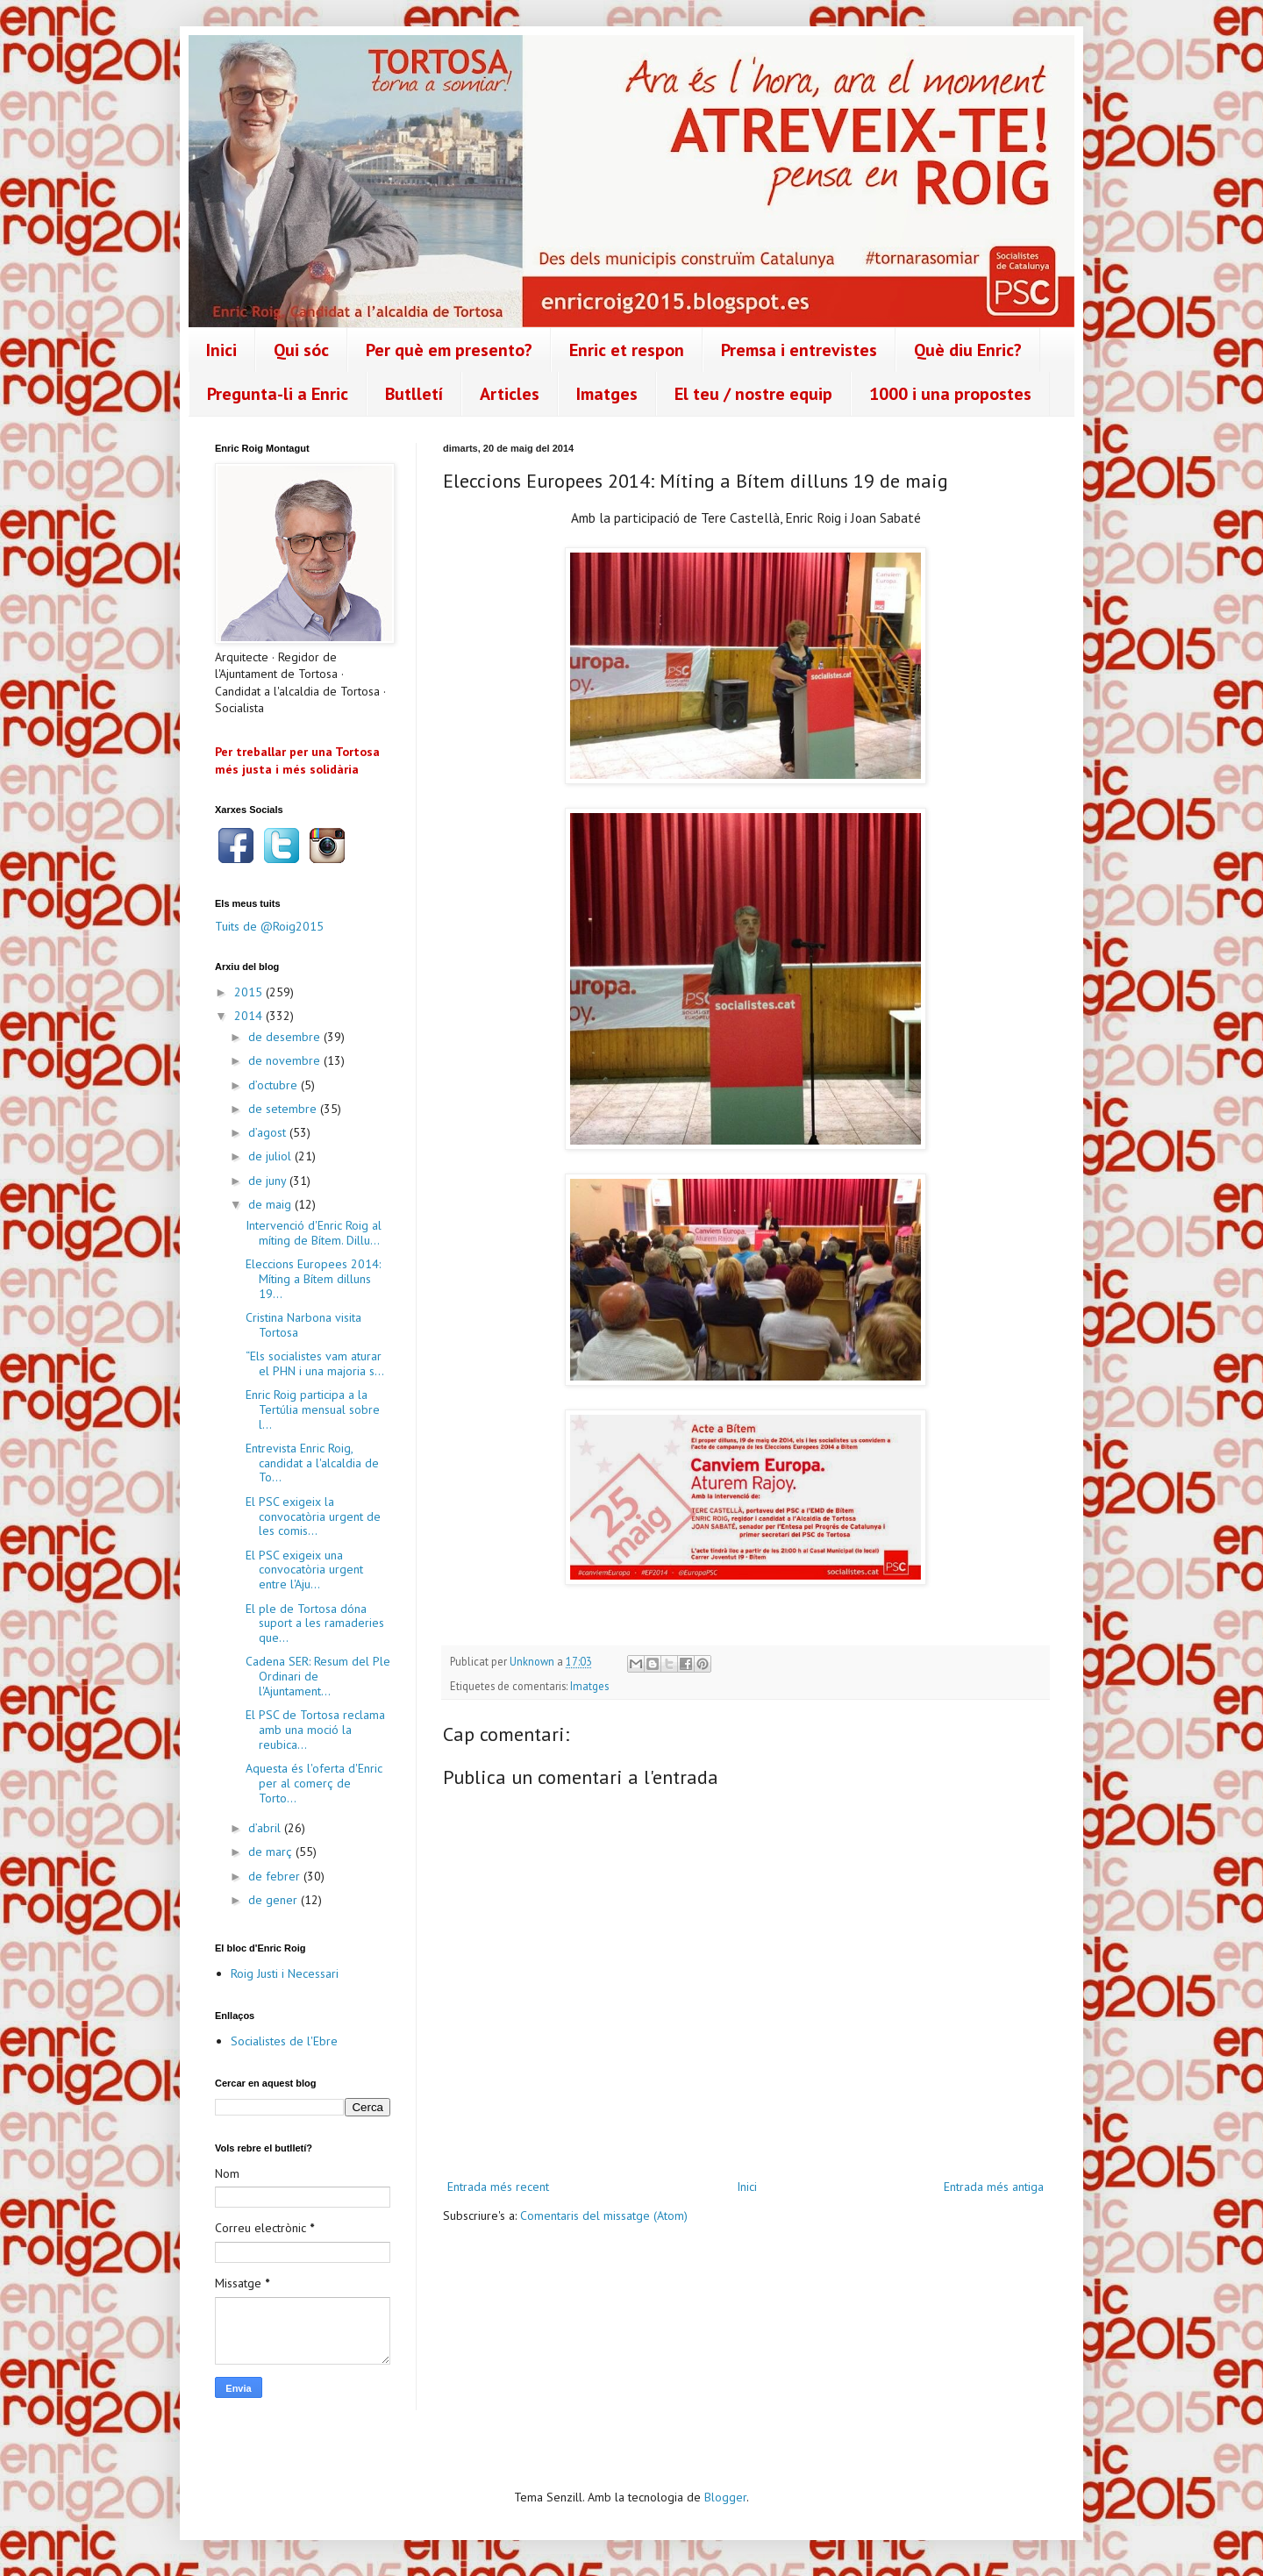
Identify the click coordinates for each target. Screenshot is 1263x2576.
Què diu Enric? (968, 350)
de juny (268, 1180)
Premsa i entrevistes (799, 350)
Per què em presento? (449, 350)
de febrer (275, 1876)
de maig (271, 1204)
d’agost (268, 1132)
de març (272, 1851)
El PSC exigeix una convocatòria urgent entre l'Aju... (304, 1570)
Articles (509, 393)
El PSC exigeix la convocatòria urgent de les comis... (313, 1516)
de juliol (271, 1156)
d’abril (266, 1828)
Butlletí (414, 393)
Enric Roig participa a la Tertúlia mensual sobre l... (313, 1409)
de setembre (284, 1109)
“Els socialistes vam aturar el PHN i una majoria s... (315, 1363)
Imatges (607, 393)
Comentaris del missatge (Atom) (604, 2215)
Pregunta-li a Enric (277, 393)
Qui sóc (301, 350)
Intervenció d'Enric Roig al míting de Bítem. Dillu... (314, 1232)
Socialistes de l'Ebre (284, 2041)
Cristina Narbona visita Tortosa (303, 1324)
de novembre (286, 1060)
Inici (221, 350)
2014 (250, 1016)
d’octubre (274, 1085)
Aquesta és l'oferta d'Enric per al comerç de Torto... (314, 1783)
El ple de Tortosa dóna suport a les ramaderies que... (315, 1623)
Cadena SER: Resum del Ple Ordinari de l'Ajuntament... (318, 1676)
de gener (274, 1900)
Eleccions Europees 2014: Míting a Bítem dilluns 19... (313, 1279)
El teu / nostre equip (753, 393)
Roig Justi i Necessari (285, 1973)
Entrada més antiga (994, 2186)
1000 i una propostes (950, 393)
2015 (250, 992)
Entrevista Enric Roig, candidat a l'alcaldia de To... (312, 1463)
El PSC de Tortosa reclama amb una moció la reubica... (315, 1729)
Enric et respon (626, 350)
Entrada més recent (498, 2186)
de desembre (286, 1037)
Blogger (725, 2497)
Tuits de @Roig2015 (269, 926)
